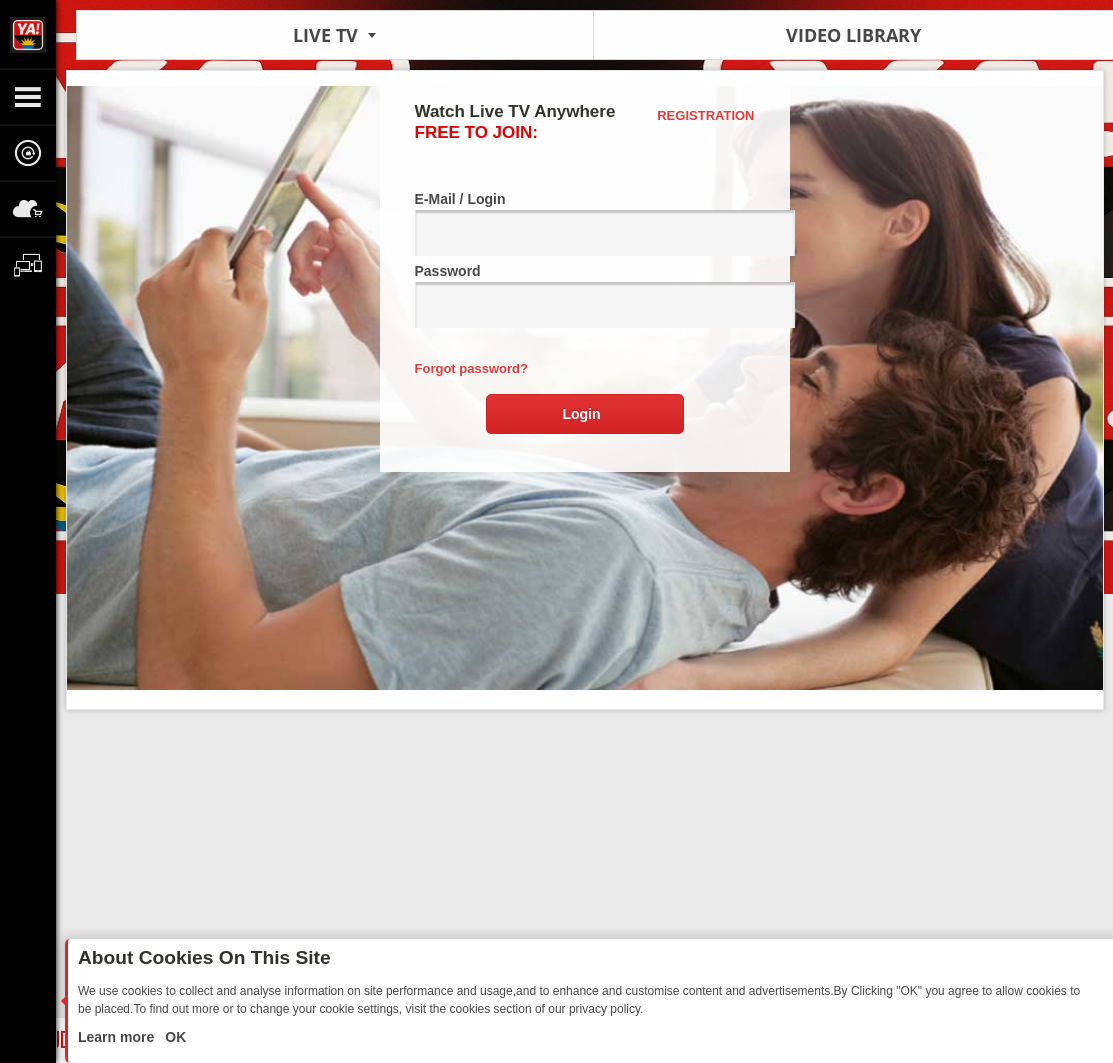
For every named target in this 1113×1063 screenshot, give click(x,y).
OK (173, 1037)
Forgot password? (471, 368)
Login (581, 414)
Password (585, 295)
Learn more (118, 1037)
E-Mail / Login (585, 223)
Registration (705, 115)
